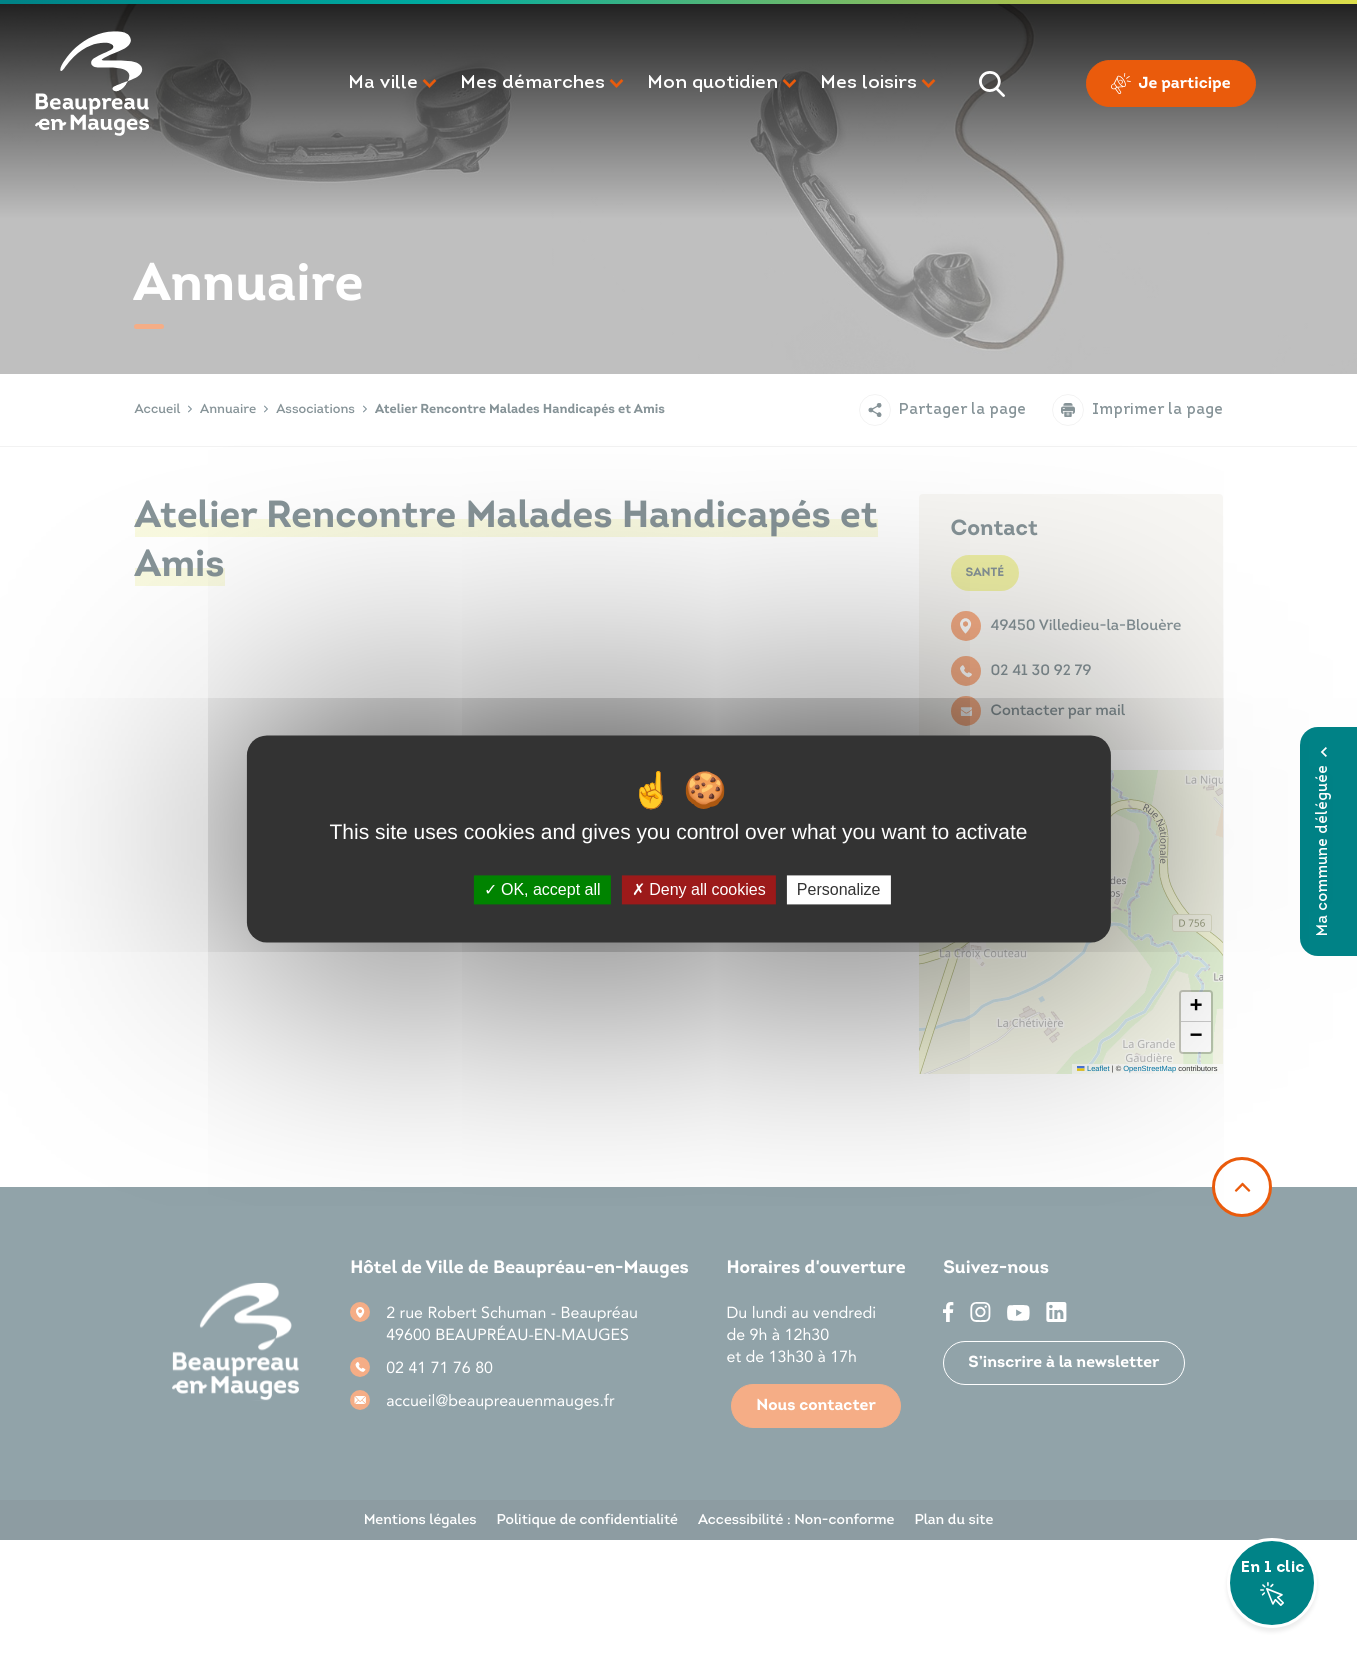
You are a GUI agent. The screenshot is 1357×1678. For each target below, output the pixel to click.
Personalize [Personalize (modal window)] (839, 889)
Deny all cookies (699, 889)
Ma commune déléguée (1323, 841)
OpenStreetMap (1149, 1068)
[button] (394, 84)
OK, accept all (542, 889)
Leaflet (1093, 1068)
